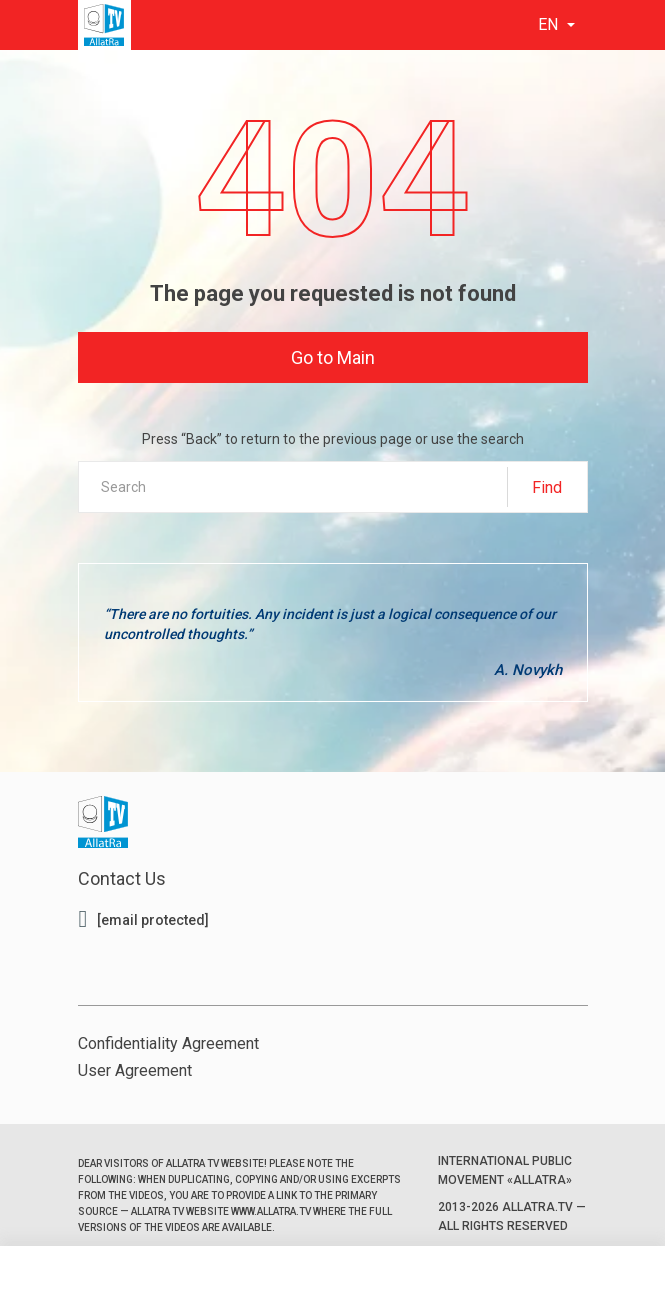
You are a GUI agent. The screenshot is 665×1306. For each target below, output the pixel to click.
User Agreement (135, 1070)
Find (547, 487)
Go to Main (333, 357)
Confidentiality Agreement (168, 1043)
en (550, 24)
